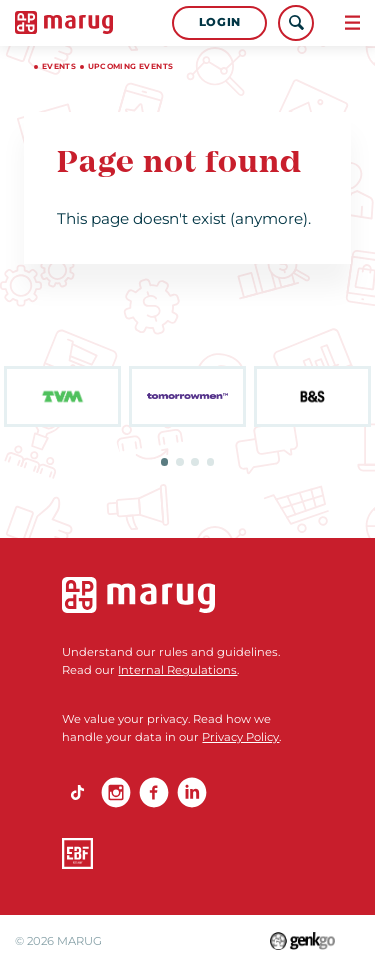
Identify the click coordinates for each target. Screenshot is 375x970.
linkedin (192, 792)
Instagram (116, 792)
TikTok (77, 792)
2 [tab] (180, 462)
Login (220, 22)
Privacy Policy (240, 737)
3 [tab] (195, 462)
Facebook (154, 792)
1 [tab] (165, 462)
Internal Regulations (177, 670)
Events (59, 66)
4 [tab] (211, 462)
